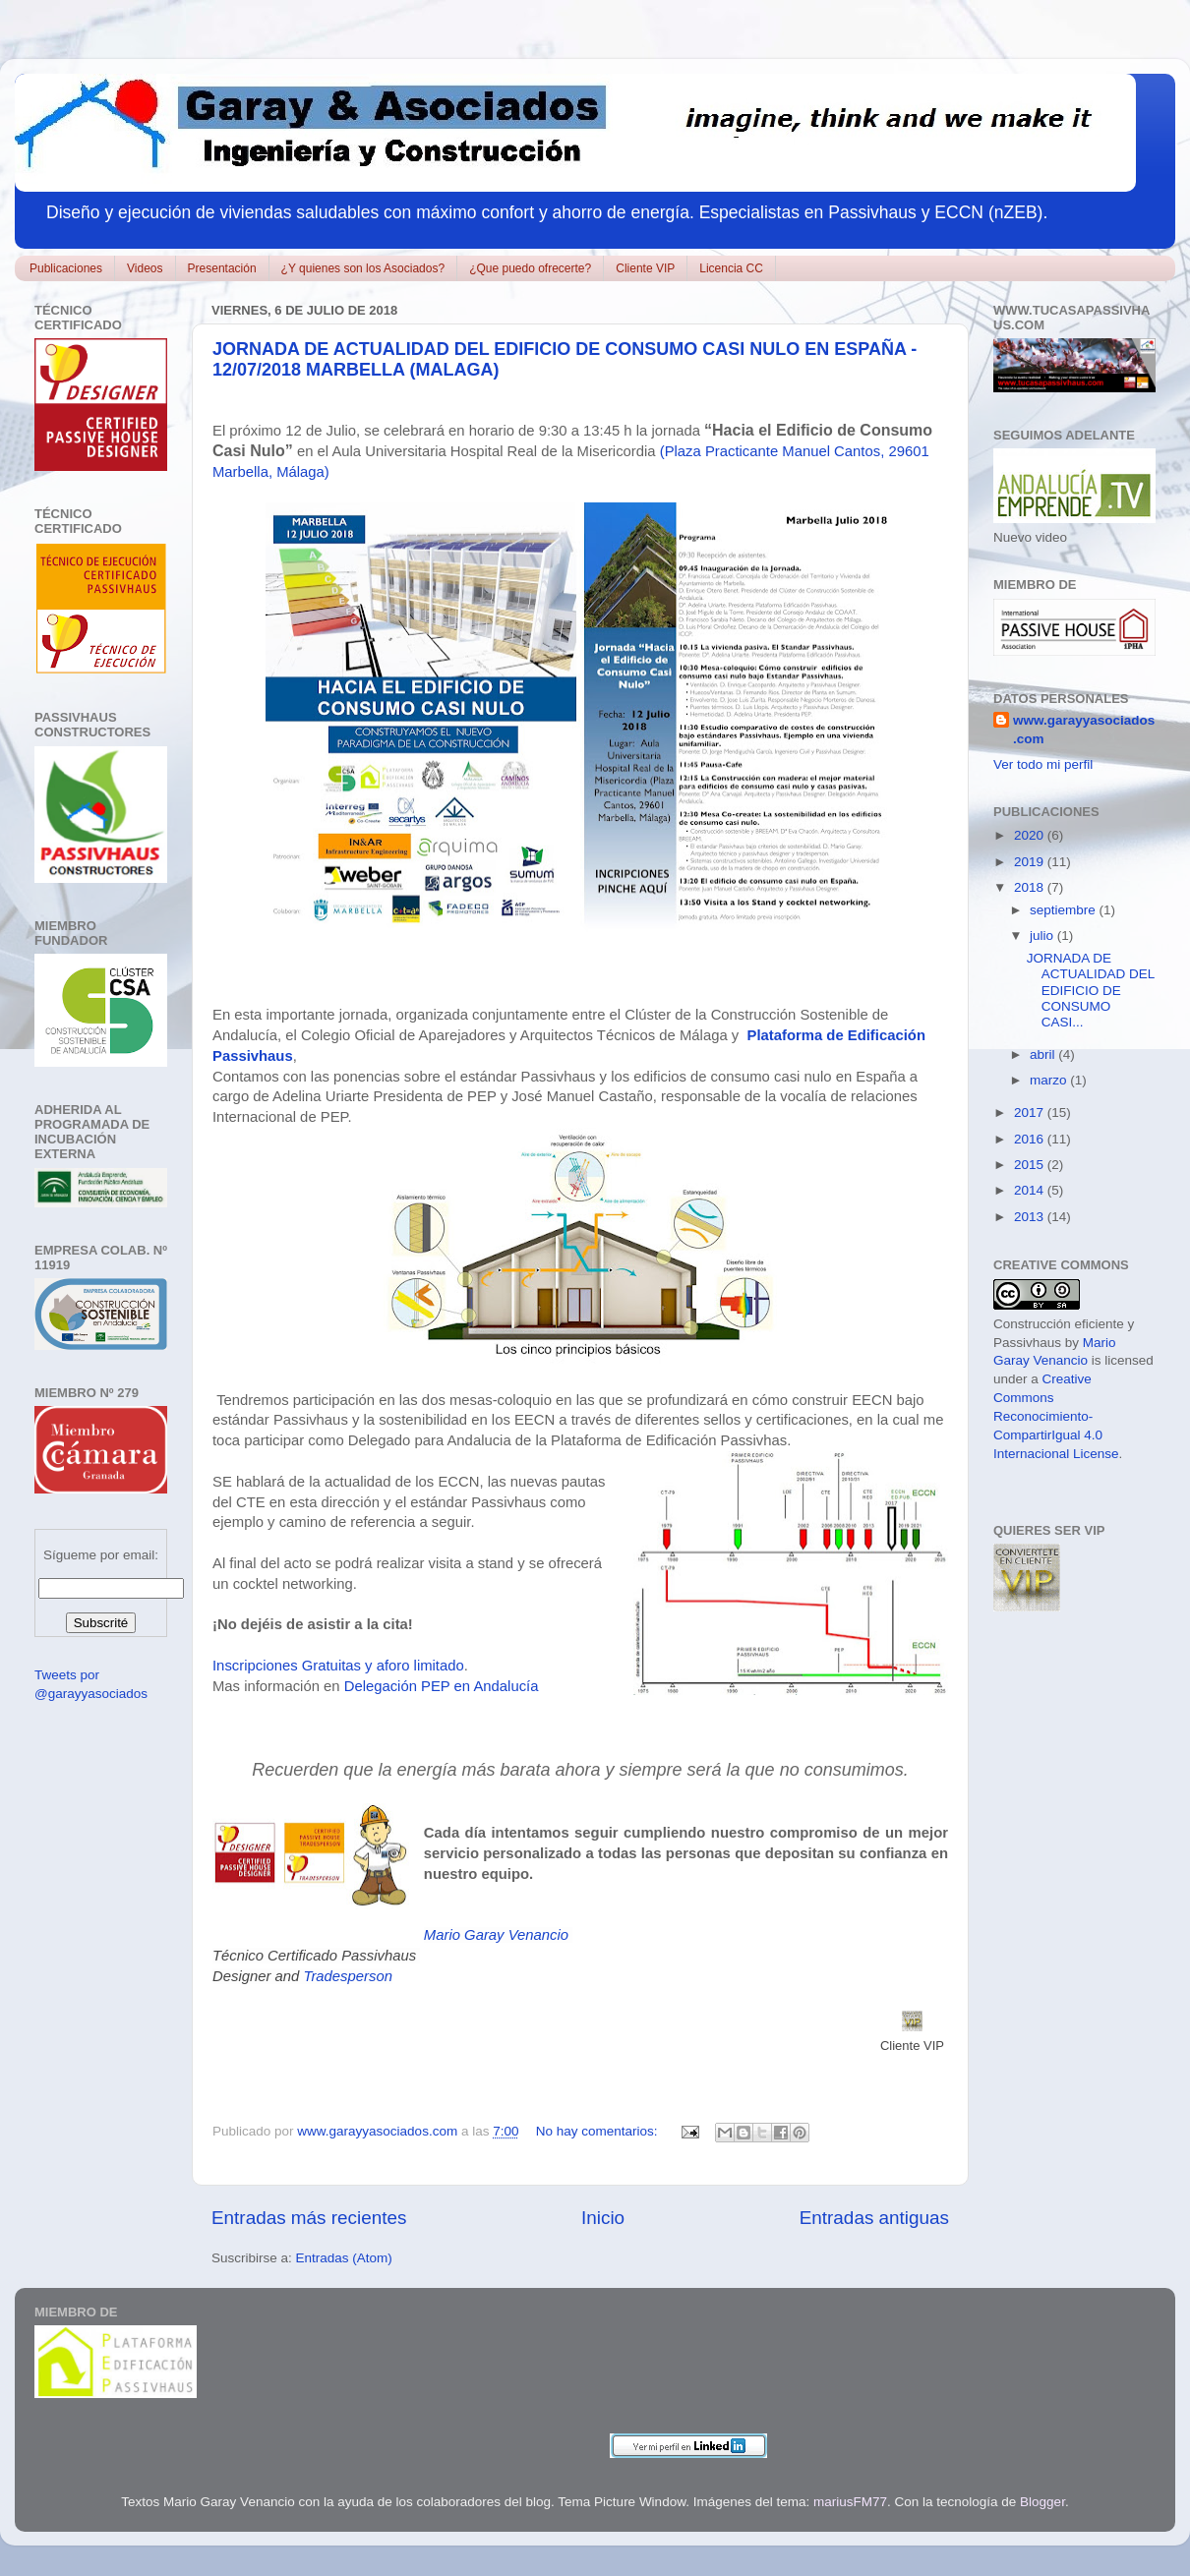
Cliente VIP (645, 268)
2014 (1030, 1190)
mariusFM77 (850, 2501)
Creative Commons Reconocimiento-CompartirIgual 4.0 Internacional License (1056, 1416)
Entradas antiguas (874, 2217)
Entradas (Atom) (344, 2258)
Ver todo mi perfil (1043, 764)
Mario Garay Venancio (496, 1935)
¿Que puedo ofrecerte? (530, 268)
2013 (1030, 1216)
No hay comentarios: (599, 2131)
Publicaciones (66, 268)
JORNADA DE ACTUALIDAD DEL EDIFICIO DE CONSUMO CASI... (1091, 990)
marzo (1050, 1080)
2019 (1030, 861)
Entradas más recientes (308, 2217)
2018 (1030, 887)
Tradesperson (347, 1976)
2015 (1030, 1164)
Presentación (222, 268)
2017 (1030, 1112)
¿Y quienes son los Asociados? (363, 268)
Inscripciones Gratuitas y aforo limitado (338, 1665)
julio (1043, 935)
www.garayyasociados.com (1084, 729)
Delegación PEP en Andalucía (441, 1686)
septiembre (1065, 910)
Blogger (1042, 2501)
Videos (144, 268)
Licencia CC (731, 268)
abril (1044, 1054)
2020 (1030, 835)
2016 (1030, 1139)
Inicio (603, 2217)
